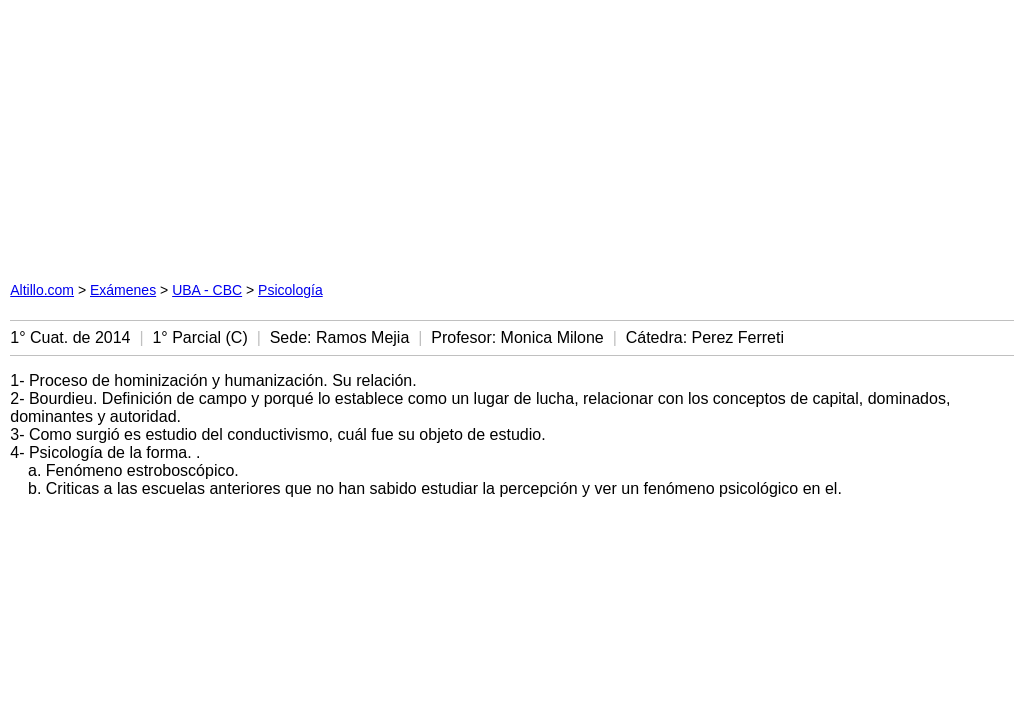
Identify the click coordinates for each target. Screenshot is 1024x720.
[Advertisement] (312, 135)
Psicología (290, 290)
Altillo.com (42, 290)
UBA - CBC (207, 290)
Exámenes (123, 290)
